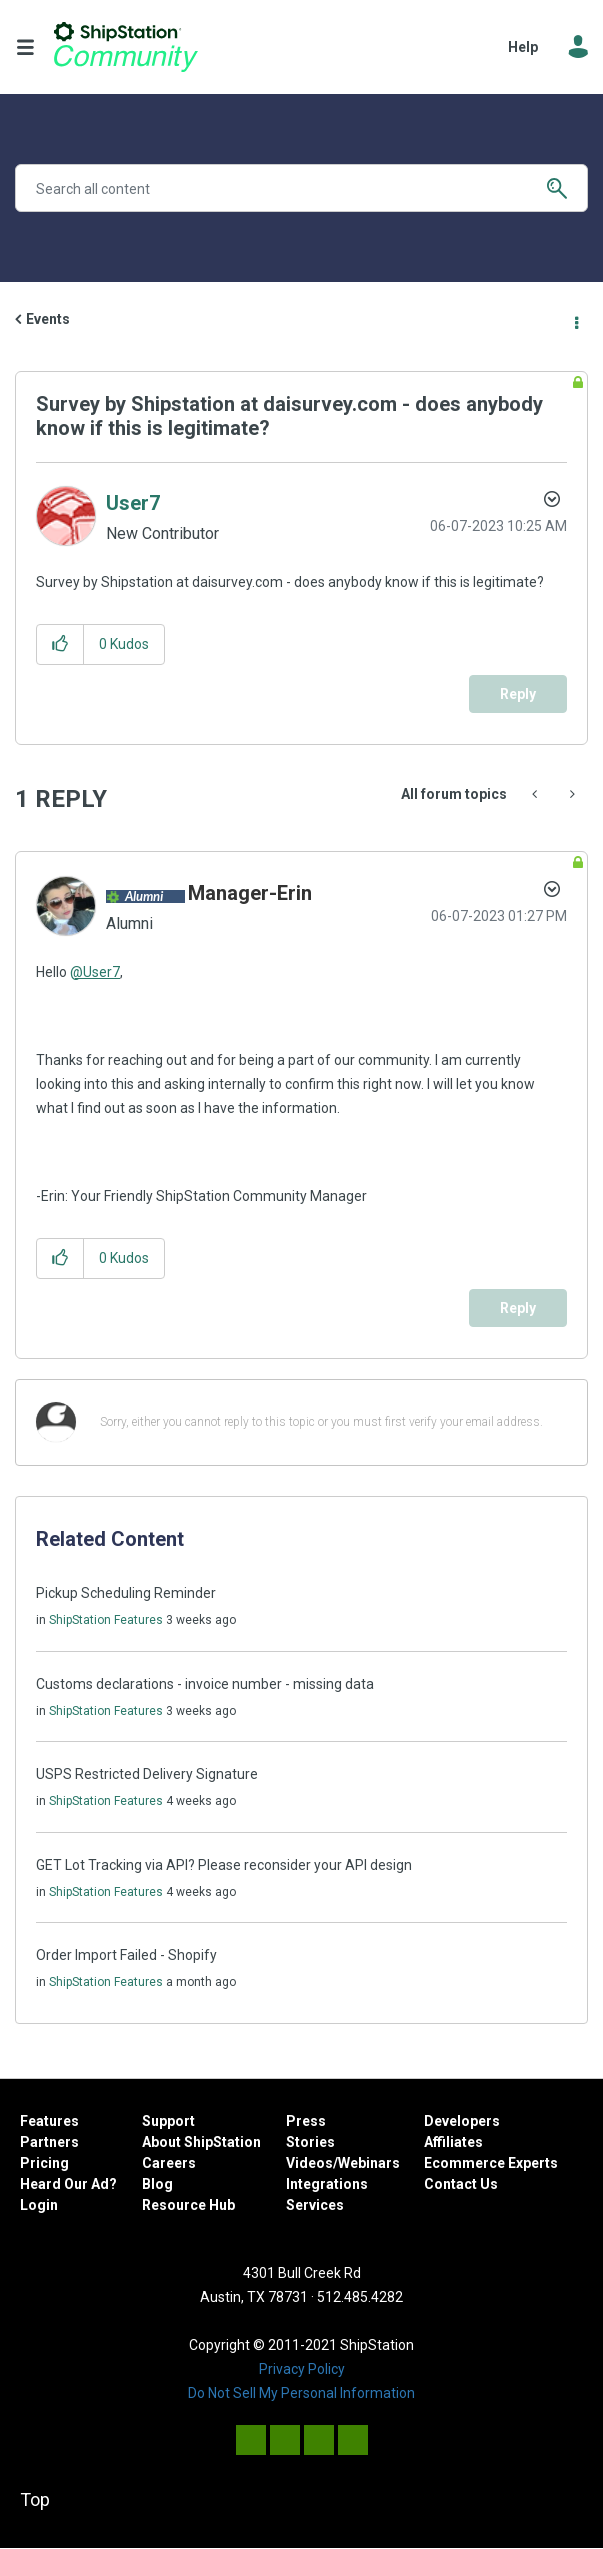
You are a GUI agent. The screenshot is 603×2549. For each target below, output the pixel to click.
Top (35, 2499)
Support (168, 2121)
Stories (310, 2142)
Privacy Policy (302, 2369)
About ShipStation (201, 2142)
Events (48, 319)
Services (315, 2205)
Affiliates (453, 2142)
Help (523, 47)
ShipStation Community (126, 47)
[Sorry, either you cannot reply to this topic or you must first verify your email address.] (327, 1422)
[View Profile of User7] (133, 503)
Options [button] (575, 320)
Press (306, 2121)
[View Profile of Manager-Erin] (250, 893)
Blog (157, 2184)
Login (39, 2205)
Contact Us (461, 2184)
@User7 (95, 972)
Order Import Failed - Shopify (126, 1955)
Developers (462, 2121)
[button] (60, 644)
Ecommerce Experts (491, 2163)
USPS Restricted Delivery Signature (147, 1774)
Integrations (327, 2184)
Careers (169, 2163)
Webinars (369, 2163)
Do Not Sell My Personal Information (301, 2393)
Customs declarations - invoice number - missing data (205, 1684)
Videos (309, 2163)
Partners (49, 2142)
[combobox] (301, 188)
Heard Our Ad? (68, 2184)
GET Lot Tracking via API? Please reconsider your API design (224, 1865)
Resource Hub (188, 2205)
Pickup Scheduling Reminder (126, 1593)
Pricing (44, 2163)
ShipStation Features (106, 1620)
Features (49, 2121)
